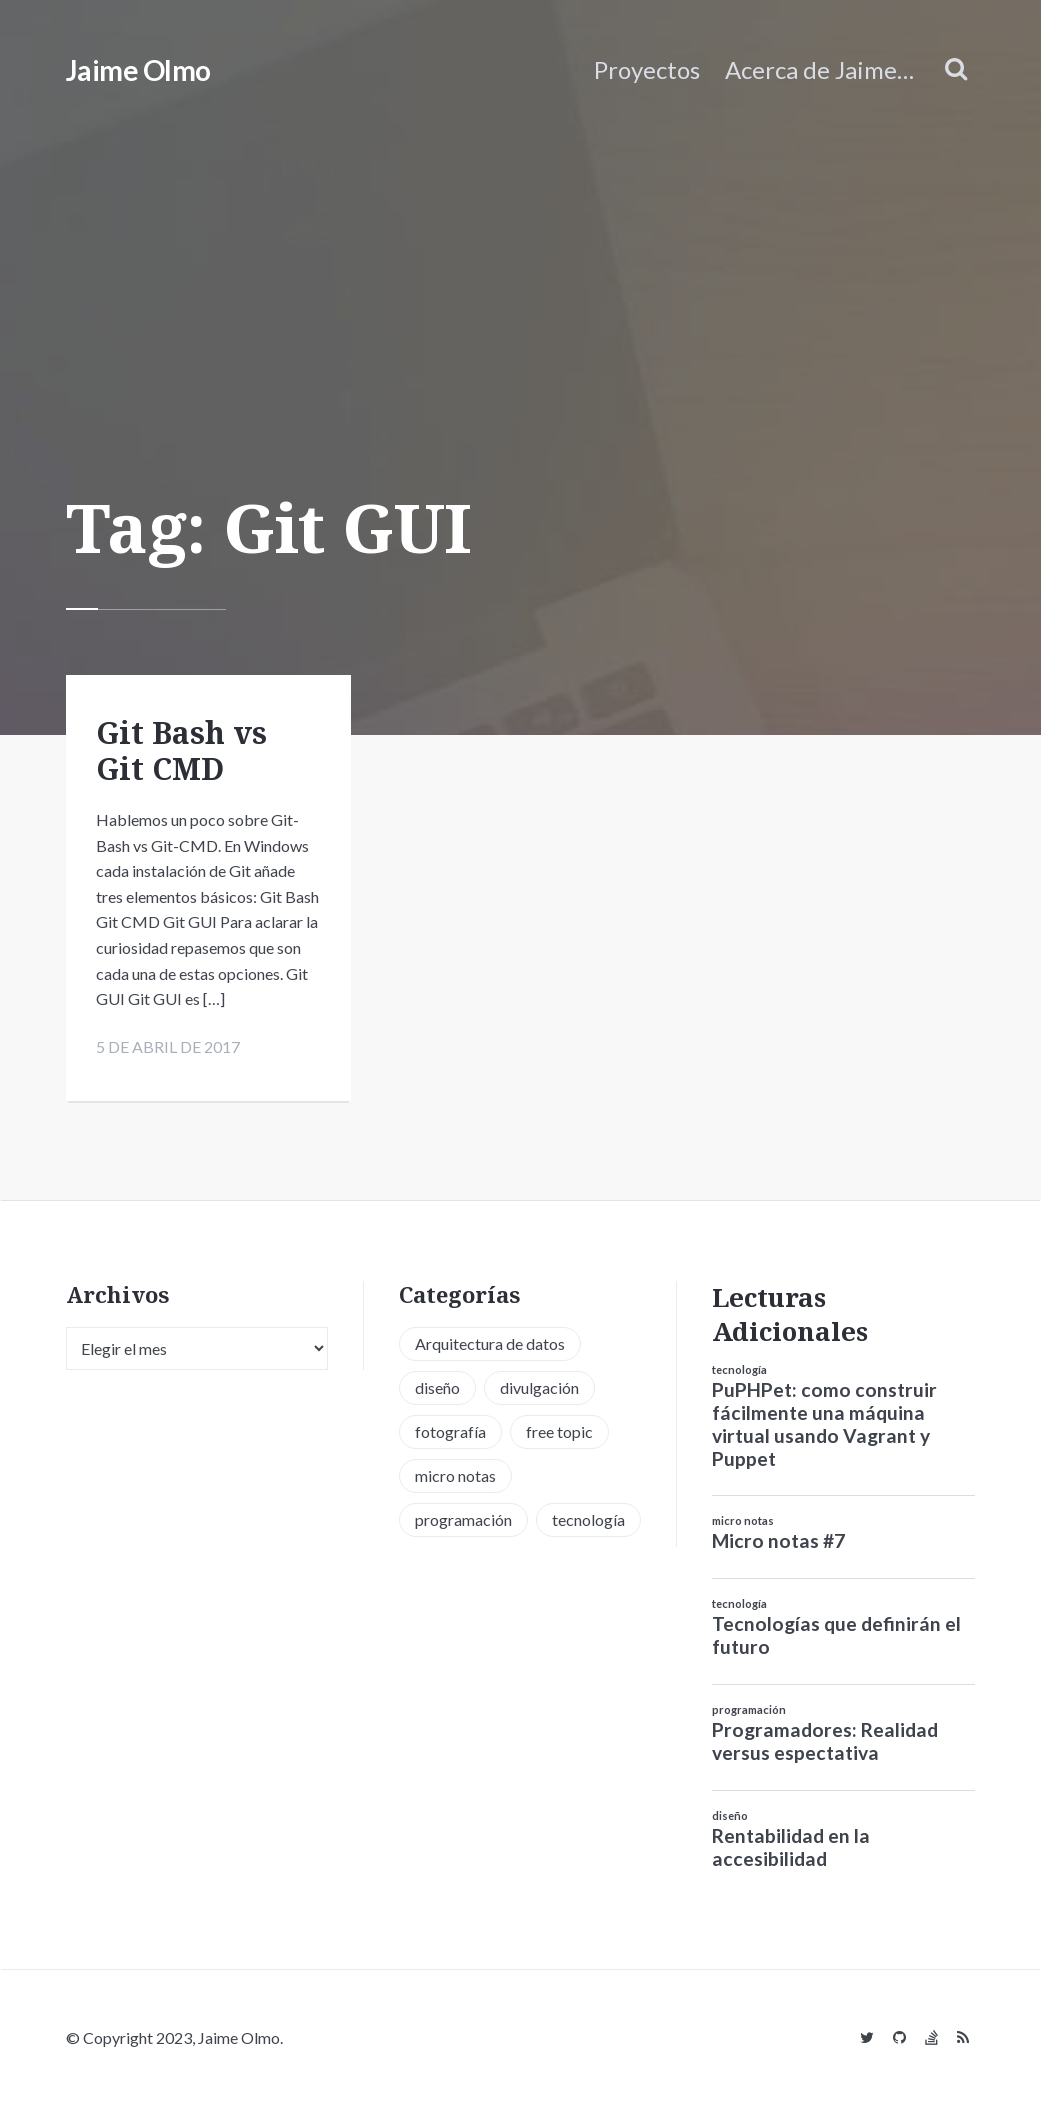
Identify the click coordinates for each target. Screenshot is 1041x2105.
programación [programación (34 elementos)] (463, 1519)
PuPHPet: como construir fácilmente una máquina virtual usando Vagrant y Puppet (824, 1424)
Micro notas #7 (778, 1540)
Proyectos (647, 69)
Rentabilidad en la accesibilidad (791, 1847)
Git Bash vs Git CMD (181, 750)
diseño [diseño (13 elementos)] (437, 1387)
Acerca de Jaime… (819, 69)
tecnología (739, 1369)
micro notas (743, 1520)
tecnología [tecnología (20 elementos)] (588, 1519)
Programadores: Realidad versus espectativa (825, 1741)
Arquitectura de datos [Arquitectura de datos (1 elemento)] (490, 1343)
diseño (730, 1815)
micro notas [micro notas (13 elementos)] (455, 1475)
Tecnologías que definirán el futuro (836, 1635)
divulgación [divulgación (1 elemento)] (539, 1387)
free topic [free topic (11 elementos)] (559, 1431)
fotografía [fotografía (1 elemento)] (450, 1431)
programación (749, 1709)
